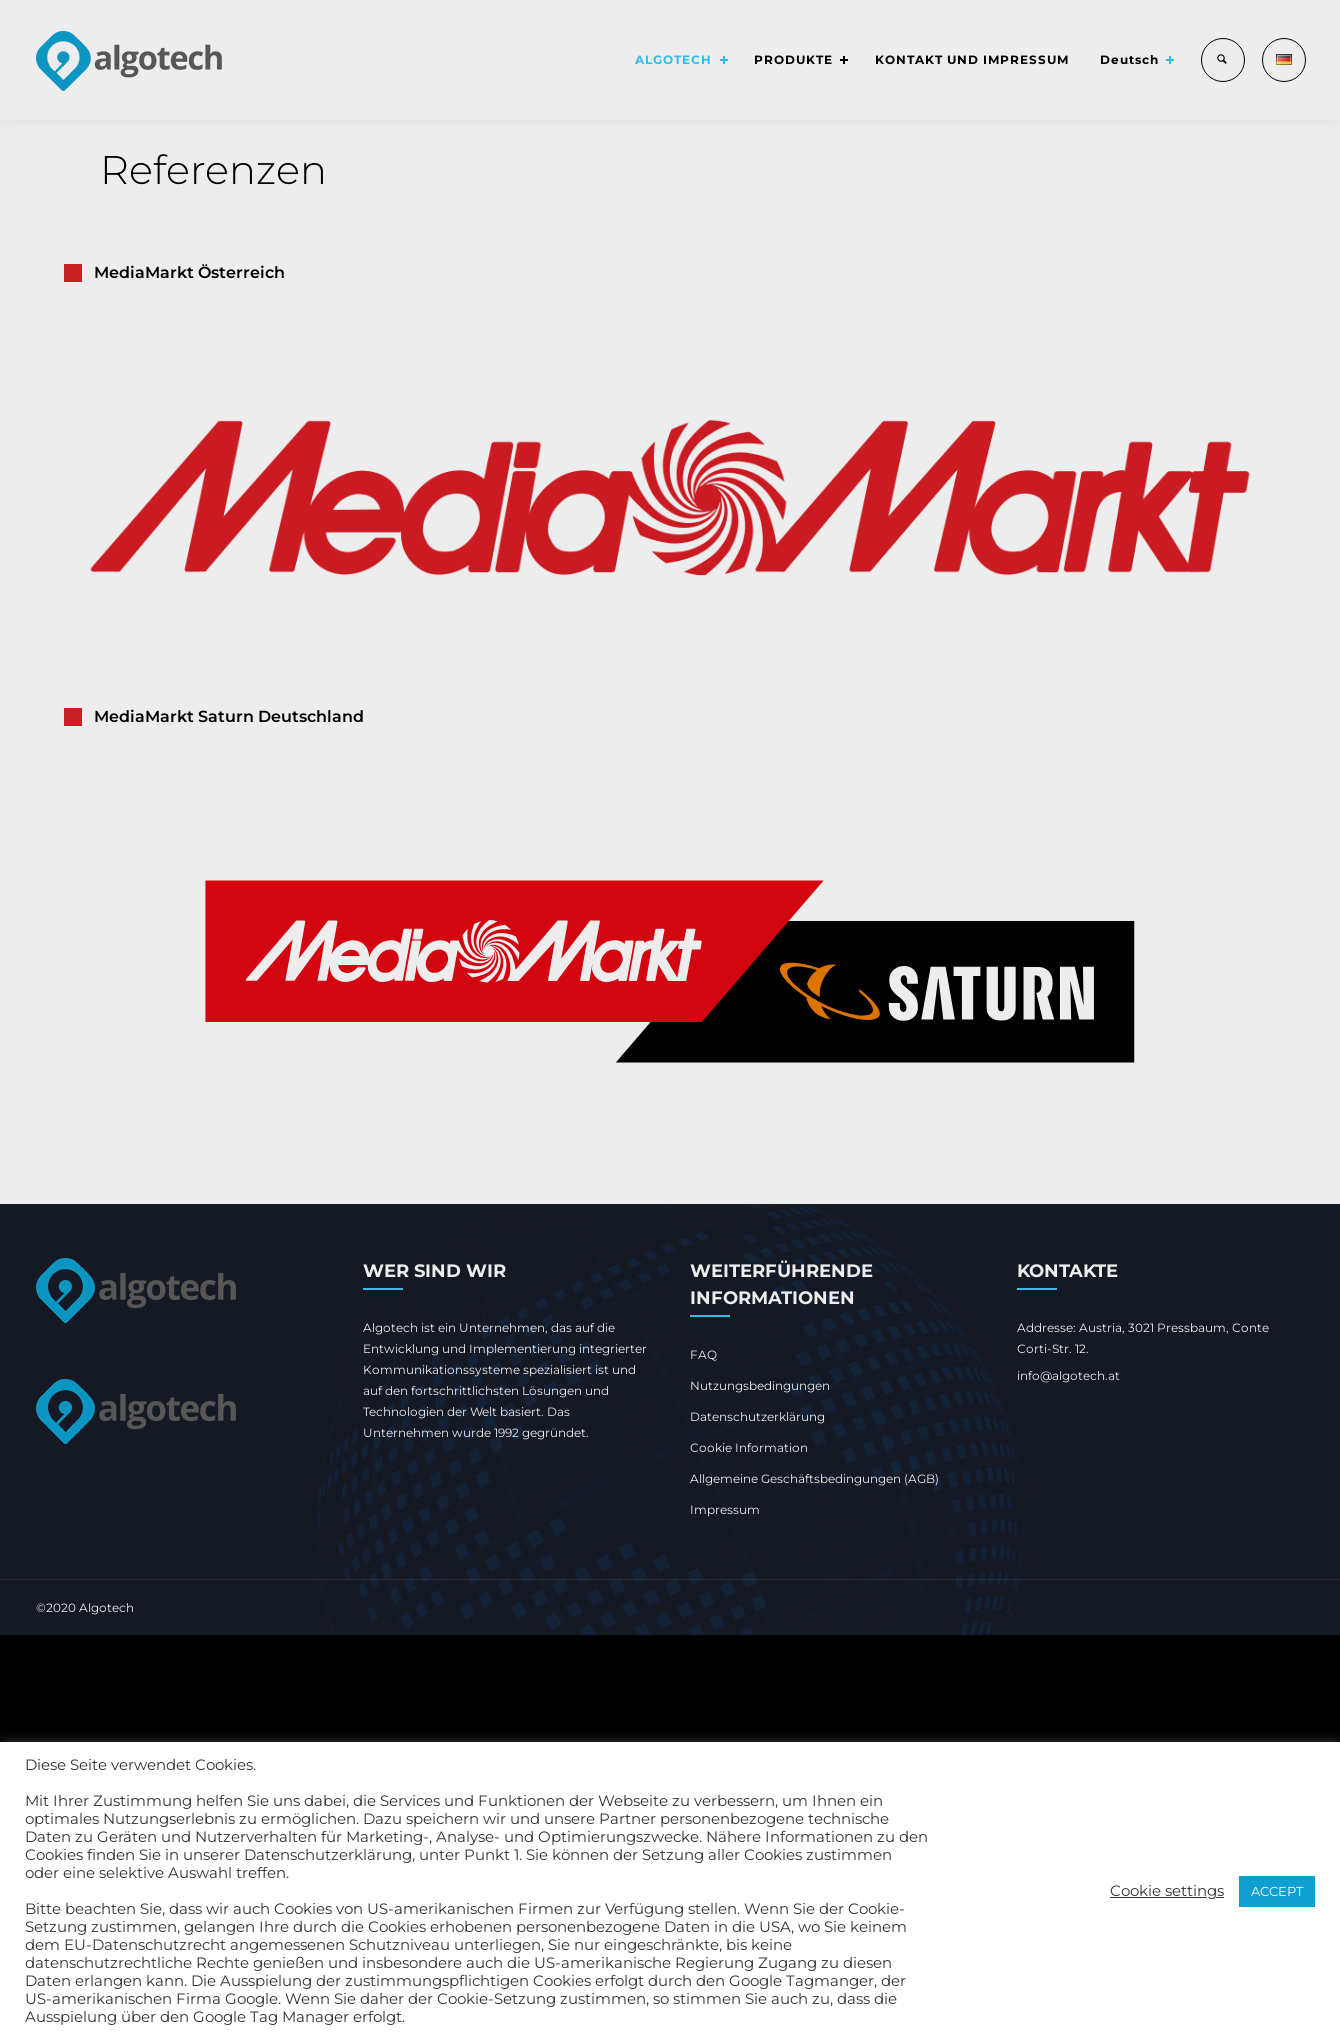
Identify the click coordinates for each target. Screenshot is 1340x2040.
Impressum (725, 1509)
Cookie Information (749, 1447)
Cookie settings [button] (1167, 1891)
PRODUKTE (778, 59)
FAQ (703, 1354)
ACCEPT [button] (1277, 1891)
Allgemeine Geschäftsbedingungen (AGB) (814, 1478)
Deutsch (1122, 59)
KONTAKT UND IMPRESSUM (962, 59)
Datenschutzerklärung (757, 1416)
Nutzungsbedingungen (760, 1385)
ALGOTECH (653, 59)
